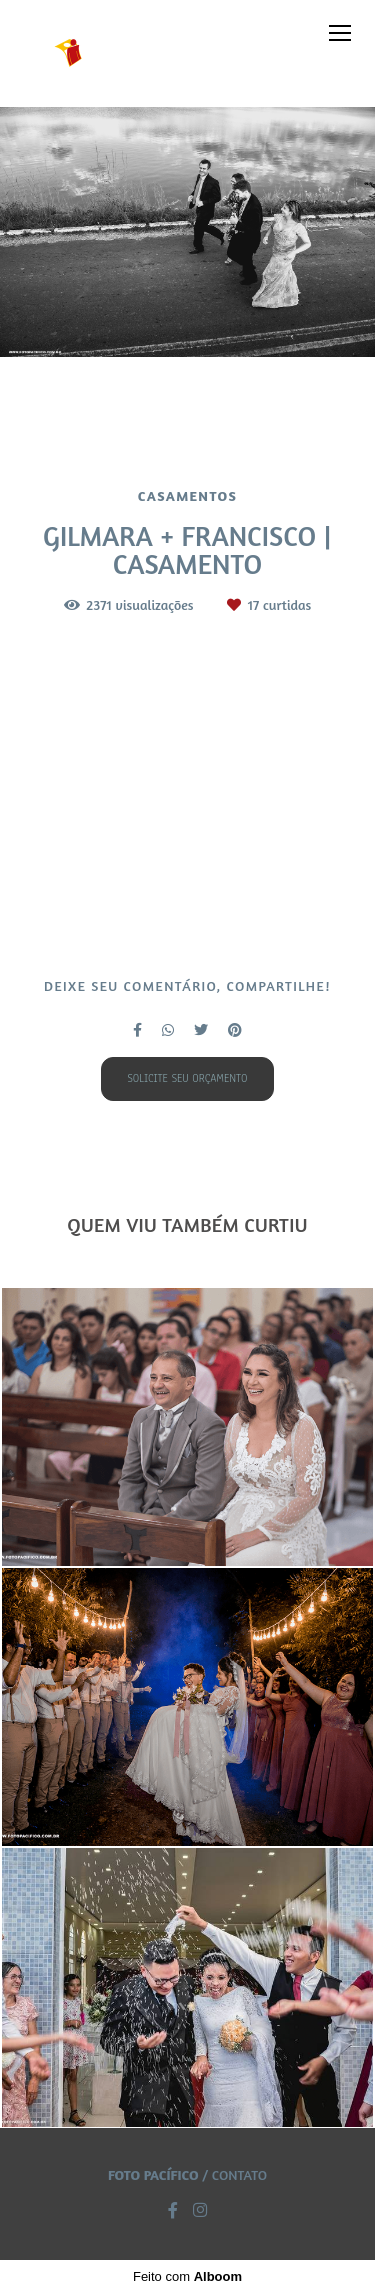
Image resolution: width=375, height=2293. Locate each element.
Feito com (187, 2276)
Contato (239, 2175)
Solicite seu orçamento (187, 1078)
